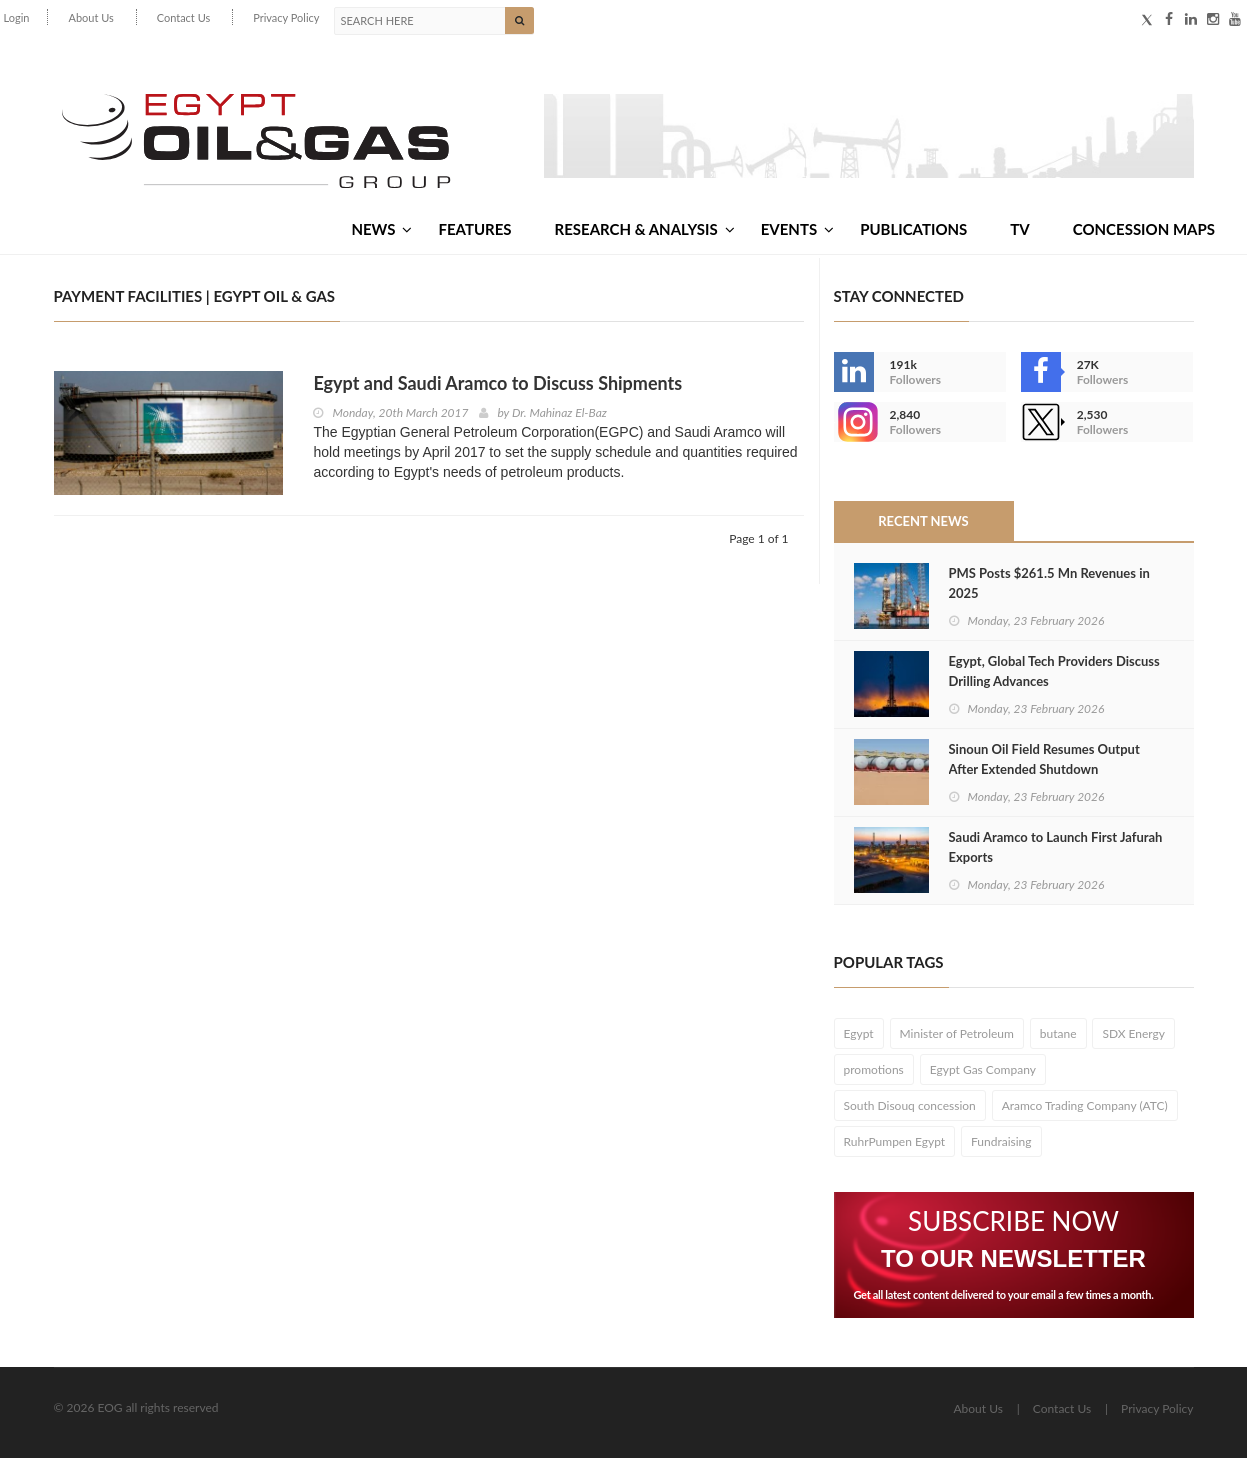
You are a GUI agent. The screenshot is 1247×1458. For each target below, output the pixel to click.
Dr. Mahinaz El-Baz (559, 412)
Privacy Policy (286, 17)
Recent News (923, 521)
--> (854, 422)
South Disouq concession (910, 1105)
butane (1058, 1033)
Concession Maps (1144, 229)
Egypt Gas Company (983, 1069)
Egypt (859, 1033)
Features (474, 229)
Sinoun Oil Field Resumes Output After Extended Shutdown (1044, 759)
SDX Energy (1133, 1033)
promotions (874, 1069)
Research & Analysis (645, 229)
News (381, 229)
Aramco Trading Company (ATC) (1085, 1105)
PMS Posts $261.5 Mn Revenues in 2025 (1049, 583)
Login (17, 17)
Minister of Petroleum (957, 1033)
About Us (90, 17)
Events (797, 229)
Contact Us (184, 17)
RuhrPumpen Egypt (895, 1141)
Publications (913, 229)
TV (1019, 229)
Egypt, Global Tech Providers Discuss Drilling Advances (1054, 671)
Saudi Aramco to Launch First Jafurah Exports (1056, 847)
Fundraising (1001, 1141)
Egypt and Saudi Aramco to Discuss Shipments (497, 383)
